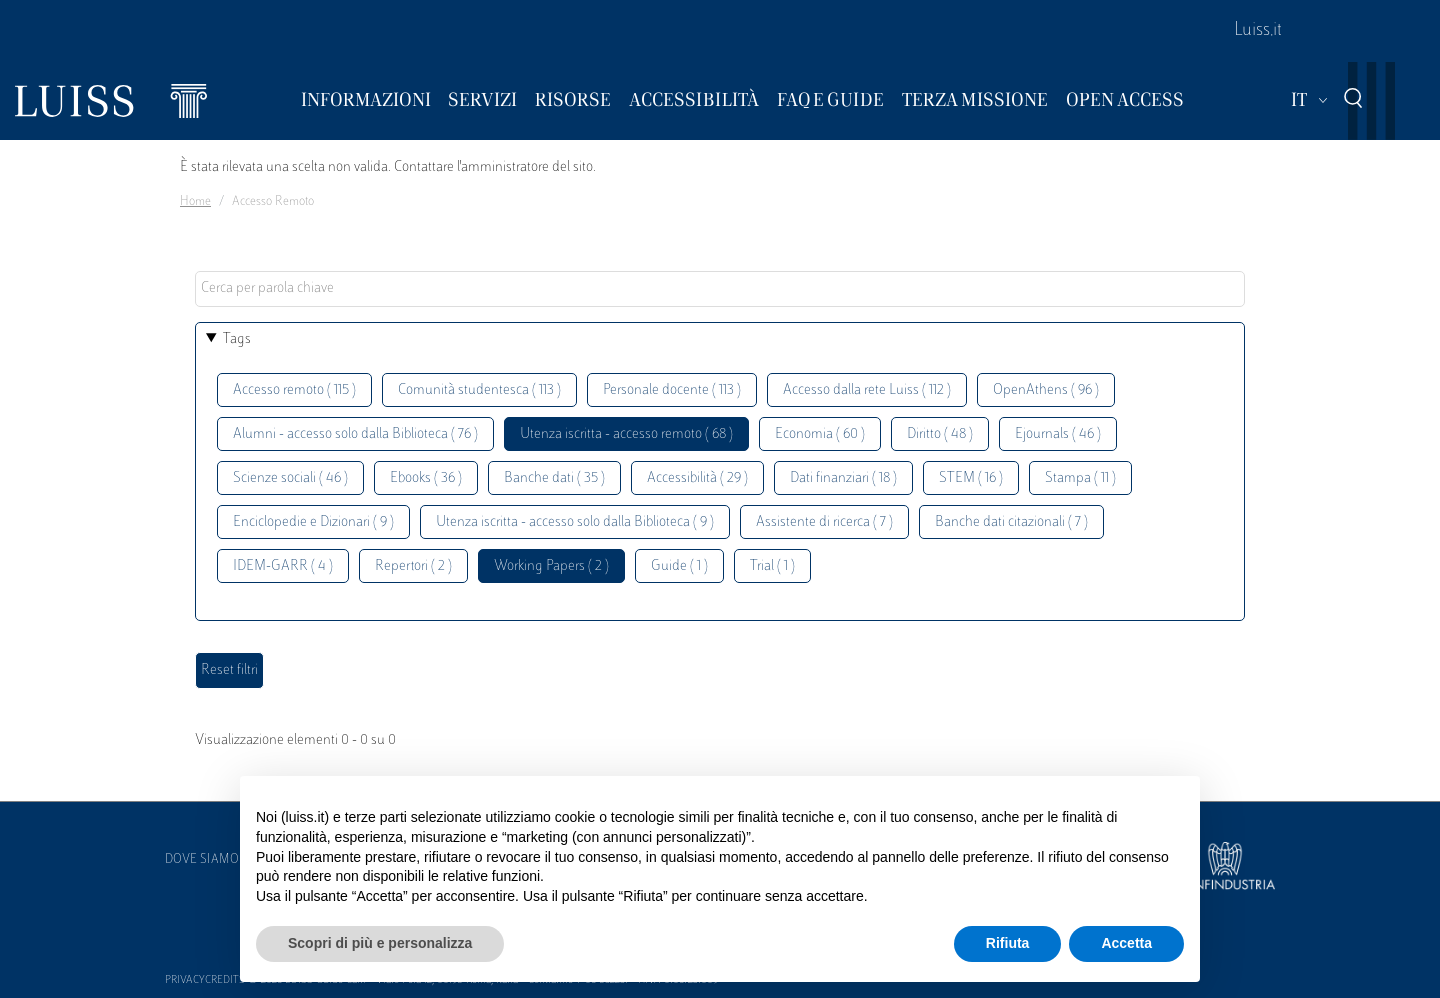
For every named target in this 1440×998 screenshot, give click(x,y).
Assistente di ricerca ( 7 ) (824, 522)
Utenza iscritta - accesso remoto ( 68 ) (626, 434)
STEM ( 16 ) (971, 478)
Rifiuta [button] (1008, 943)
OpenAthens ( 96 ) (1046, 390)
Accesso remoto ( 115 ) (294, 390)
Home (195, 202)
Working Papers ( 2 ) (551, 566)
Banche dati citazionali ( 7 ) (1011, 522)
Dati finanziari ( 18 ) (843, 478)
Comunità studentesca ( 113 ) (479, 390)
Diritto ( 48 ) (940, 434)
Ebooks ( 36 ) (426, 478)
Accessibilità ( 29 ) (697, 478)
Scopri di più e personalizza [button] (380, 943)
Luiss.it (1258, 31)
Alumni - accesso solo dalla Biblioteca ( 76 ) (355, 434)
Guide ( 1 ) (679, 566)
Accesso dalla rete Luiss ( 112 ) (867, 390)
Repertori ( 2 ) (413, 566)
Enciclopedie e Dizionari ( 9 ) (313, 522)
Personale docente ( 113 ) (672, 390)
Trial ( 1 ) (772, 566)
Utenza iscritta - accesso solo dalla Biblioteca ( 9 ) (575, 522)
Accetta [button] (1126, 943)
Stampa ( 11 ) (1080, 478)
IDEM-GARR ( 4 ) (283, 566)
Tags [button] (237, 339)
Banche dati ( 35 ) (554, 478)
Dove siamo (202, 860)
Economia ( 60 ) (820, 434)
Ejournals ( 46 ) (1058, 434)
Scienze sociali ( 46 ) (290, 478)
